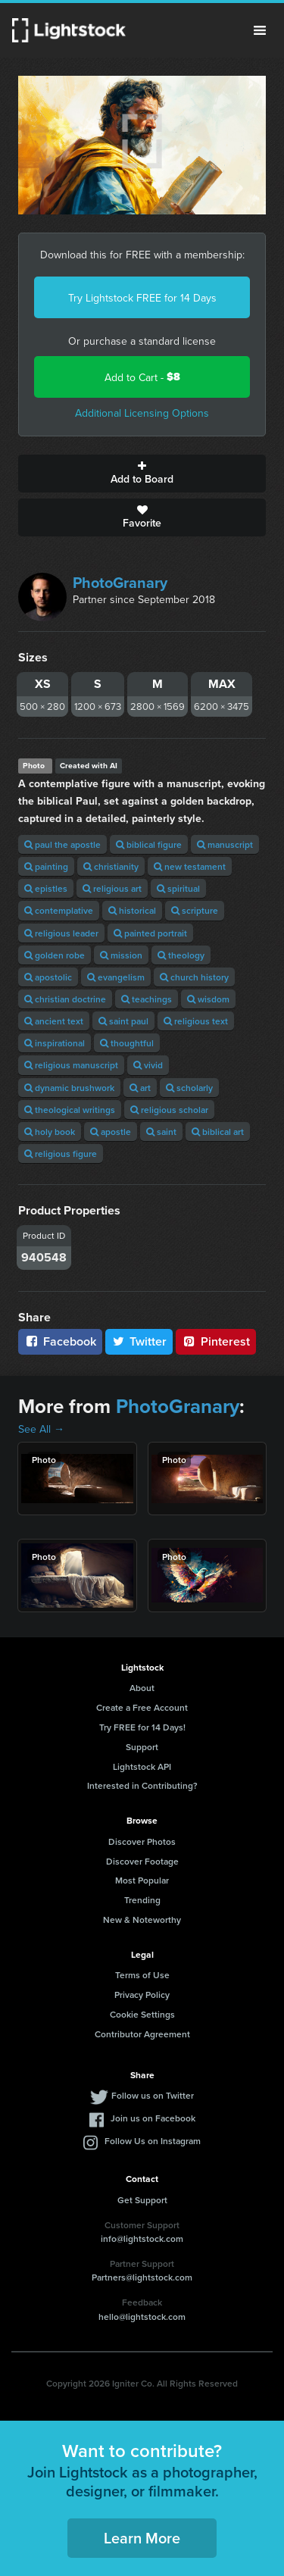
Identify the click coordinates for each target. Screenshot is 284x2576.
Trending (142, 1899)
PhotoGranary (120, 582)
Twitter (139, 1341)
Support (142, 1746)
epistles (45, 888)
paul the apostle (62, 844)
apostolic (48, 977)
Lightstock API (142, 1766)
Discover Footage (142, 1861)
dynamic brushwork (69, 1087)
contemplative (58, 910)
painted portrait (150, 933)
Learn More (142, 2538)
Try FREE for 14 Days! (142, 1727)
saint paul (123, 1020)
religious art (112, 888)
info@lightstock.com (142, 2238)
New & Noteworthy (142, 1919)
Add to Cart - (142, 377)
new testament (190, 866)
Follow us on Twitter (152, 2095)
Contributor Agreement (142, 2033)
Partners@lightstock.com (142, 2277)
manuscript (225, 844)
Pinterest (216, 1341)
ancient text (53, 1020)
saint (161, 1131)
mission (121, 955)
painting (46, 866)
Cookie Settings (142, 2014)
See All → (41, 1428)
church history (194, 977)
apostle (110, 1131)
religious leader (61, 933)
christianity (111, 866)
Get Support (142, 2199)
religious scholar (169, 1109)
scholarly (189, 1087)
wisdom (208, 999)
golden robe (54, 955)
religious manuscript (71, 1064)
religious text (196, 1020)
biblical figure (149, 844)
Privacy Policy (142, 1994)
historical (132, 910)
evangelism (116, 977)
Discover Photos (142, 1841)
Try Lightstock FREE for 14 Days (142, 297)
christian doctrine (65, 999)
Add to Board (142, 473)
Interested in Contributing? (142, 1785)
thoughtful (127, 1042)
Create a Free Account (142, 1707)
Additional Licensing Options (142, 412)
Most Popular (142, 1880)
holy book (49, 1131)
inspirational (54, 1042)
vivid (148, 1064)
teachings (146, 999)
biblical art (218, 1131)
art (140, 1087)
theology (181, 955)
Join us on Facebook (153, 2118)
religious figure (60, 1153)
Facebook (60, 1341)
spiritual (178, 888)
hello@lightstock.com (142, 2316)
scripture (194, 910)
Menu (260, 30)
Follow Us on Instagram (153, 2140)
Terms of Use (142, 1974)
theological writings (69, 1109)
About (142, 1687)
